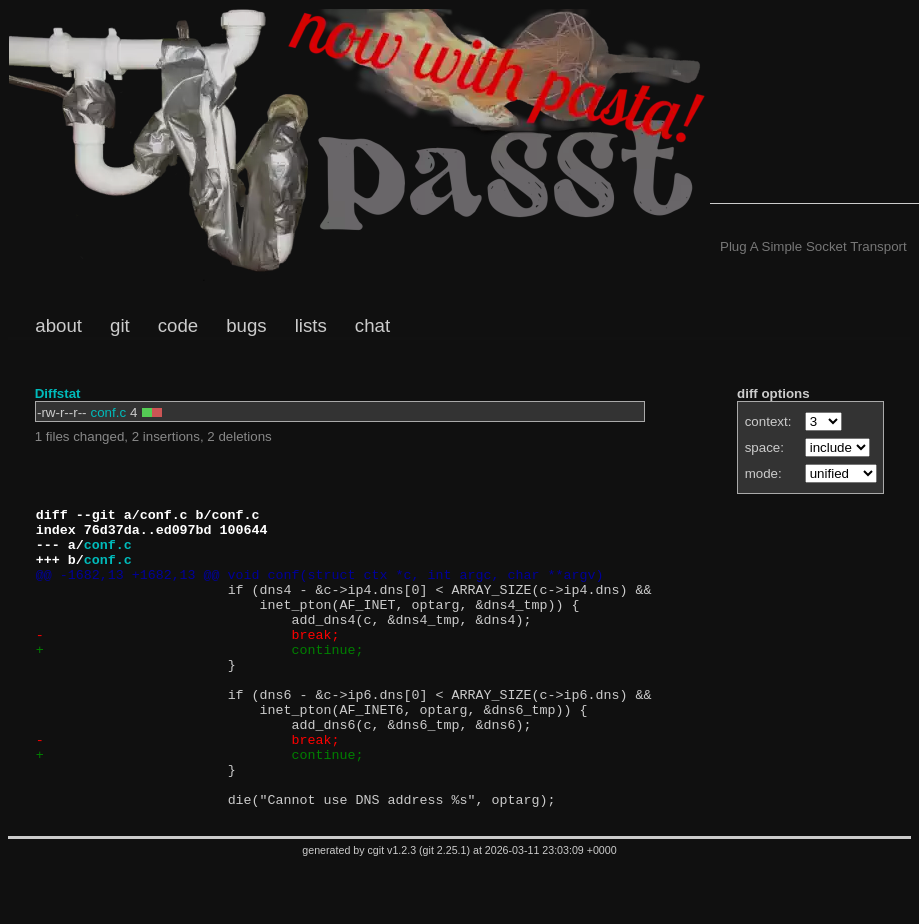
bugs (246, 325)
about (58, 325)
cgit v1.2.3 (392, 910)
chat (372, 325)
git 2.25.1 (445, 910)
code (178, 325)
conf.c (109, 412)
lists (311, 325)
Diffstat (58, 393)
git (120, 325)
